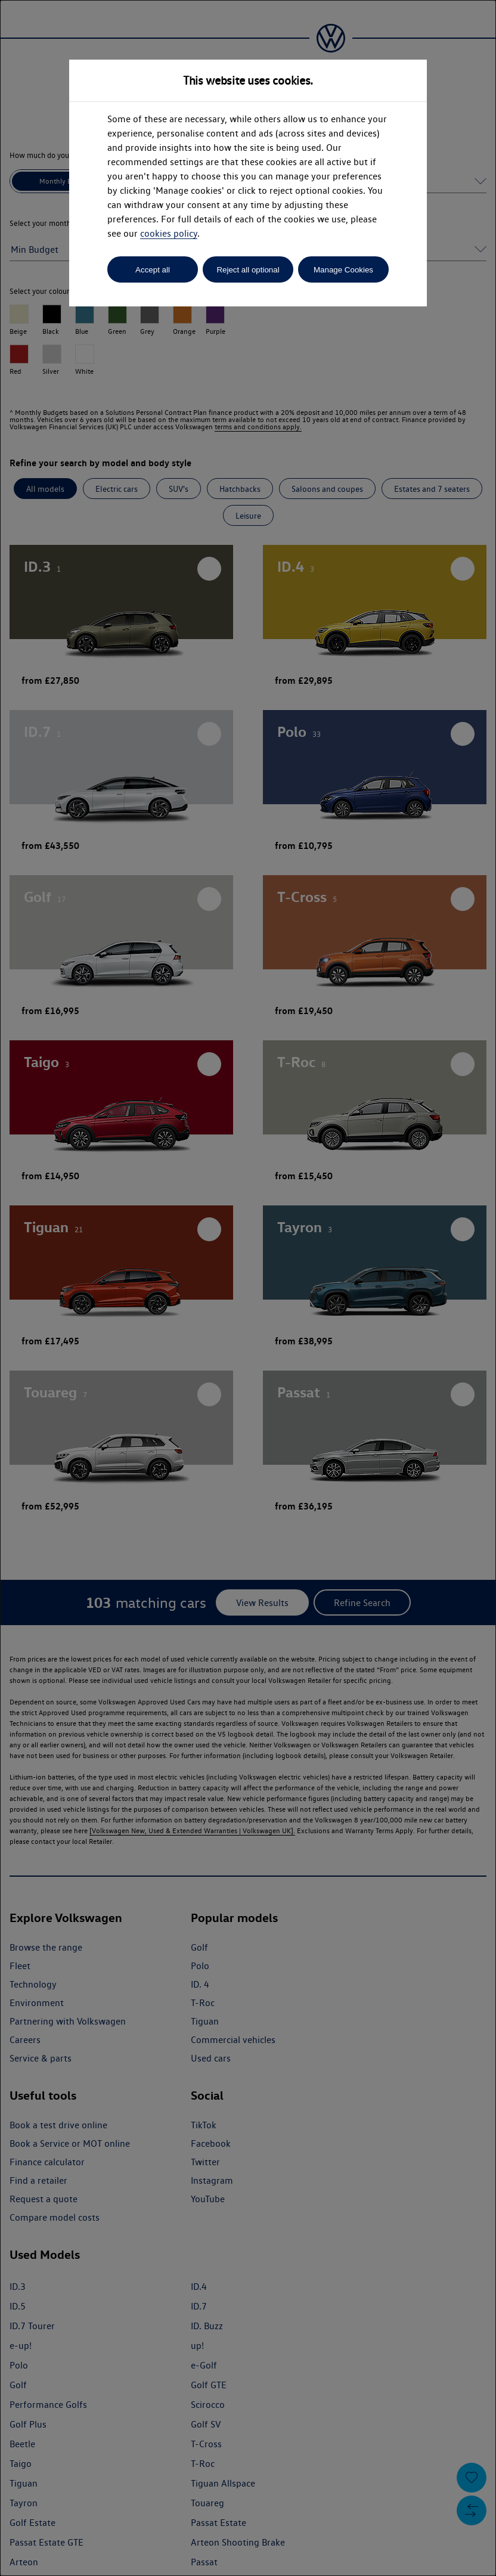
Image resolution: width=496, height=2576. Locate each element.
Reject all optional (247, 269)
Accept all (152, 269)
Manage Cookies (343, 269)
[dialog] (248, 1288)
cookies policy (168, 233)
